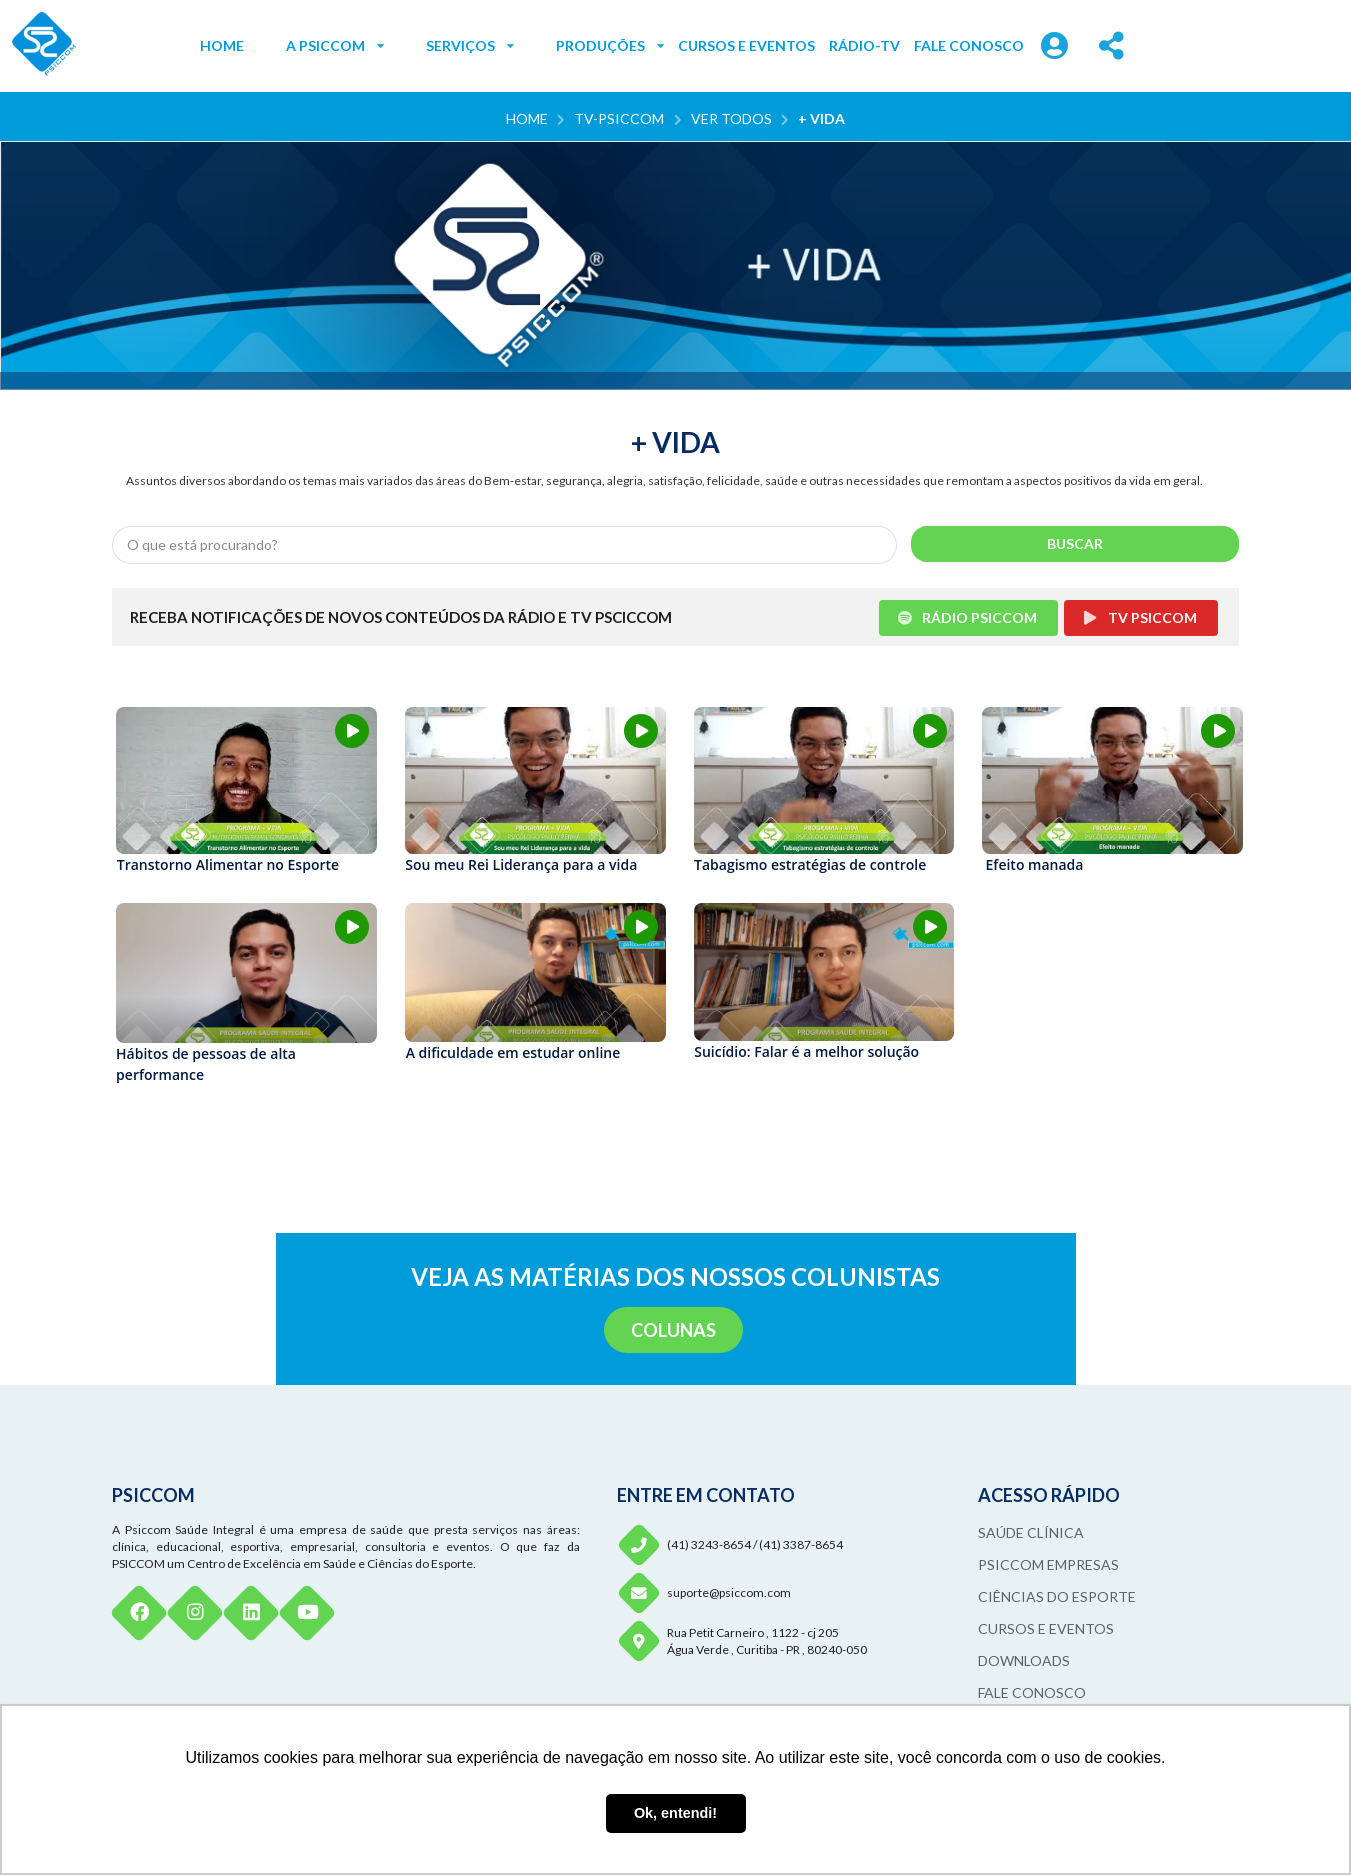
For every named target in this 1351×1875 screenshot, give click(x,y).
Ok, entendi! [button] (675, 1813)
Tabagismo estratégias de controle (810, 864)
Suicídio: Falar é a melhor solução (806, 1051)
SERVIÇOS (470, 45)
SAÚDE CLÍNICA (1031, 1532)
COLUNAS (673, 1330)
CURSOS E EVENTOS (746, 45)
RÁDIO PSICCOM (967, 617)
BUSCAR (1075, 543)
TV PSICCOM (1139, 617)
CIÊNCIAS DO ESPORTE (1057, 1596)
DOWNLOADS (1024, 1660)
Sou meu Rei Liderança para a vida (521, 864)
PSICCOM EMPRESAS (1048, 1564)
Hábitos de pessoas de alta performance (206, 1064)
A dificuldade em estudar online (513, 1052)
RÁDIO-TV (864, 45)
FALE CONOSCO (969, 45)
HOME (222, 45)
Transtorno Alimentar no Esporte (228, 864)
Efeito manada (1035, 864)
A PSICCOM (335, 45)
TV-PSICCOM (619, 118)
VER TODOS (731, 118)
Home (527, 118)
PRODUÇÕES (610, 45)
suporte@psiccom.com (729, 1592)
